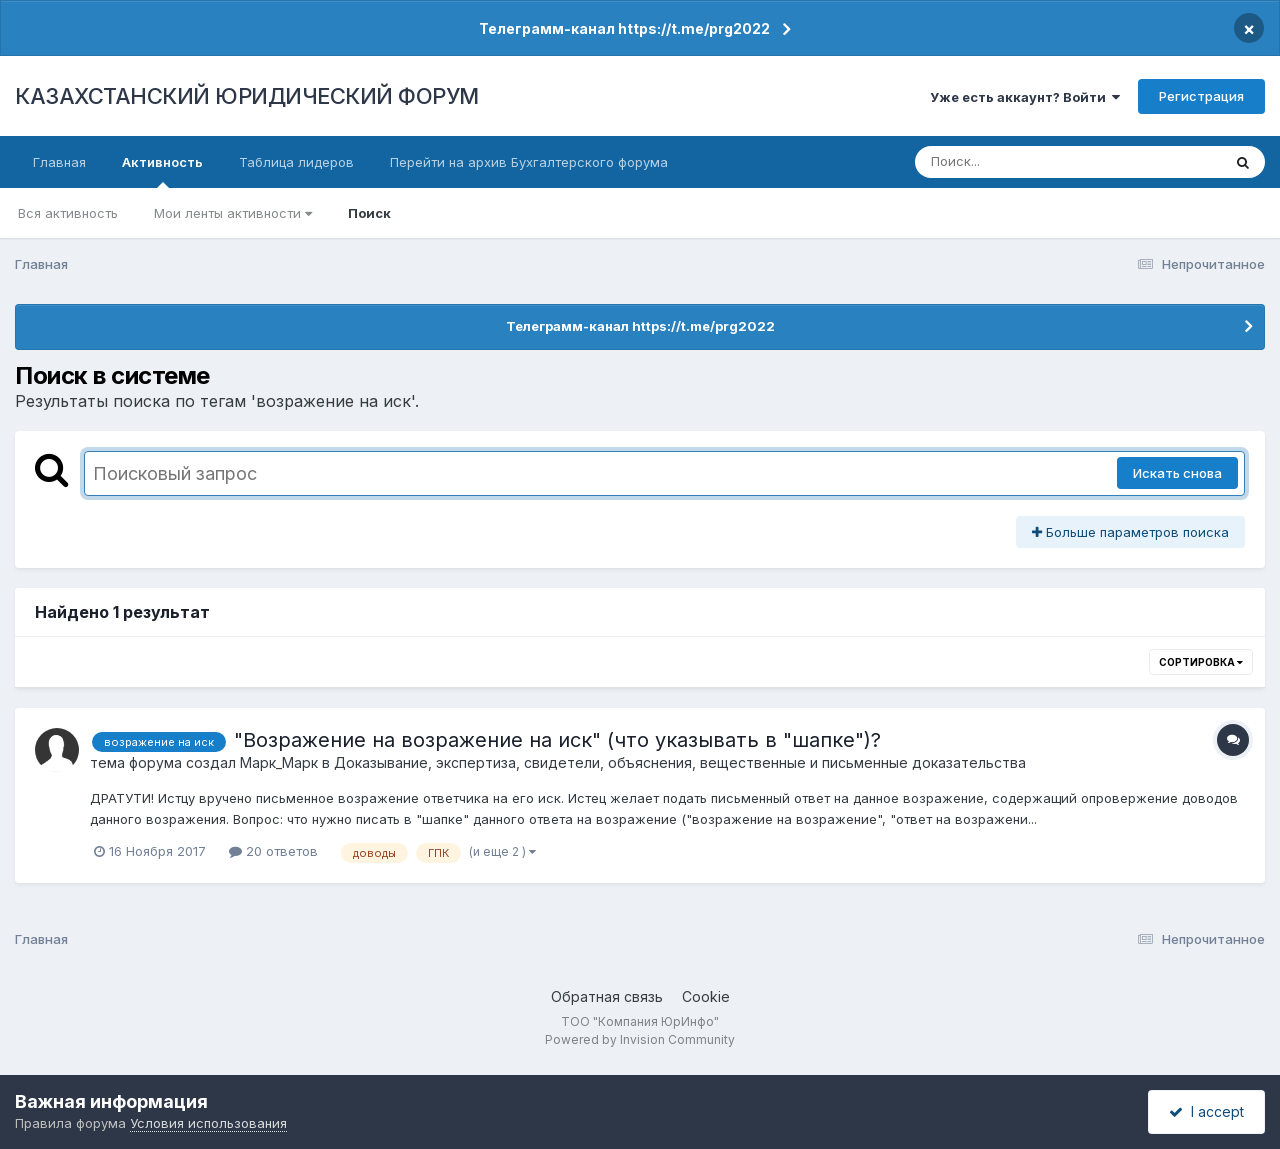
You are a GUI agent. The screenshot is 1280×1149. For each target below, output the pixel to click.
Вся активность (68, 213)
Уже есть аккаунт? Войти (1025, 97)
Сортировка (1201, 662)
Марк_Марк (279, 762)
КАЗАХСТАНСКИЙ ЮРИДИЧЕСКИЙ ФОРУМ (247, 96)
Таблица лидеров (296, 162)
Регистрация (1201, 96)
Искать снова (1177, 473)
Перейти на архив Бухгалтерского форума (529, 162)
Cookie (706, 996)
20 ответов (273, 851)
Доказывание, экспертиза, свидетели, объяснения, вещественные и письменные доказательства (680, 762)
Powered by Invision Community (640, 1039)
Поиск (369, 213)
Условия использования (208, 1123)
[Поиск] (1030, 162)
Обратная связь (607, 996)
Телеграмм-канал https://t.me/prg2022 (624, 28)
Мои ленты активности (233, 213)
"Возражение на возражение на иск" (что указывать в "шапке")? (557, 740)
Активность (162, 171)
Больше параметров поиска (1130, 532)
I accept (1206, 1111)
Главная (59, 162)
